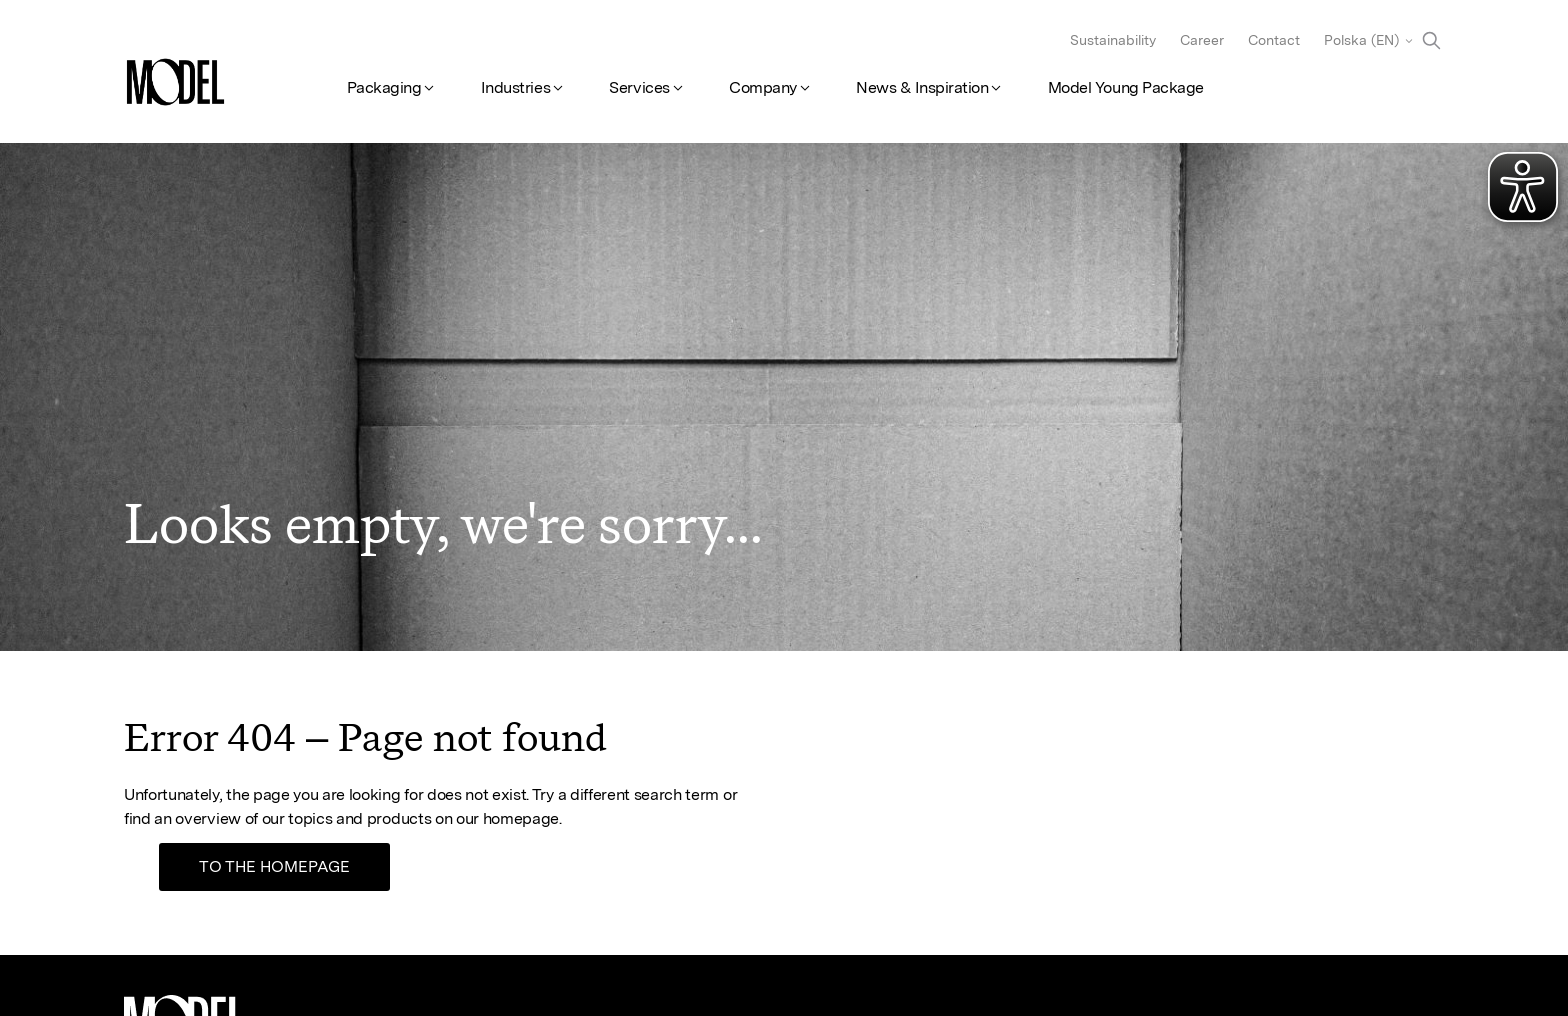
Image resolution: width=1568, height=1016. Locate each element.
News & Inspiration (922, 87)
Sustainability (1113, 40)
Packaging (384, 87)
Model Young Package (1126, 87)
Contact (1274, 40)
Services (639, 87)
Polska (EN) (1361, 40)
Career (1202, 40)
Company (763, 87)
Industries (515, 87)
